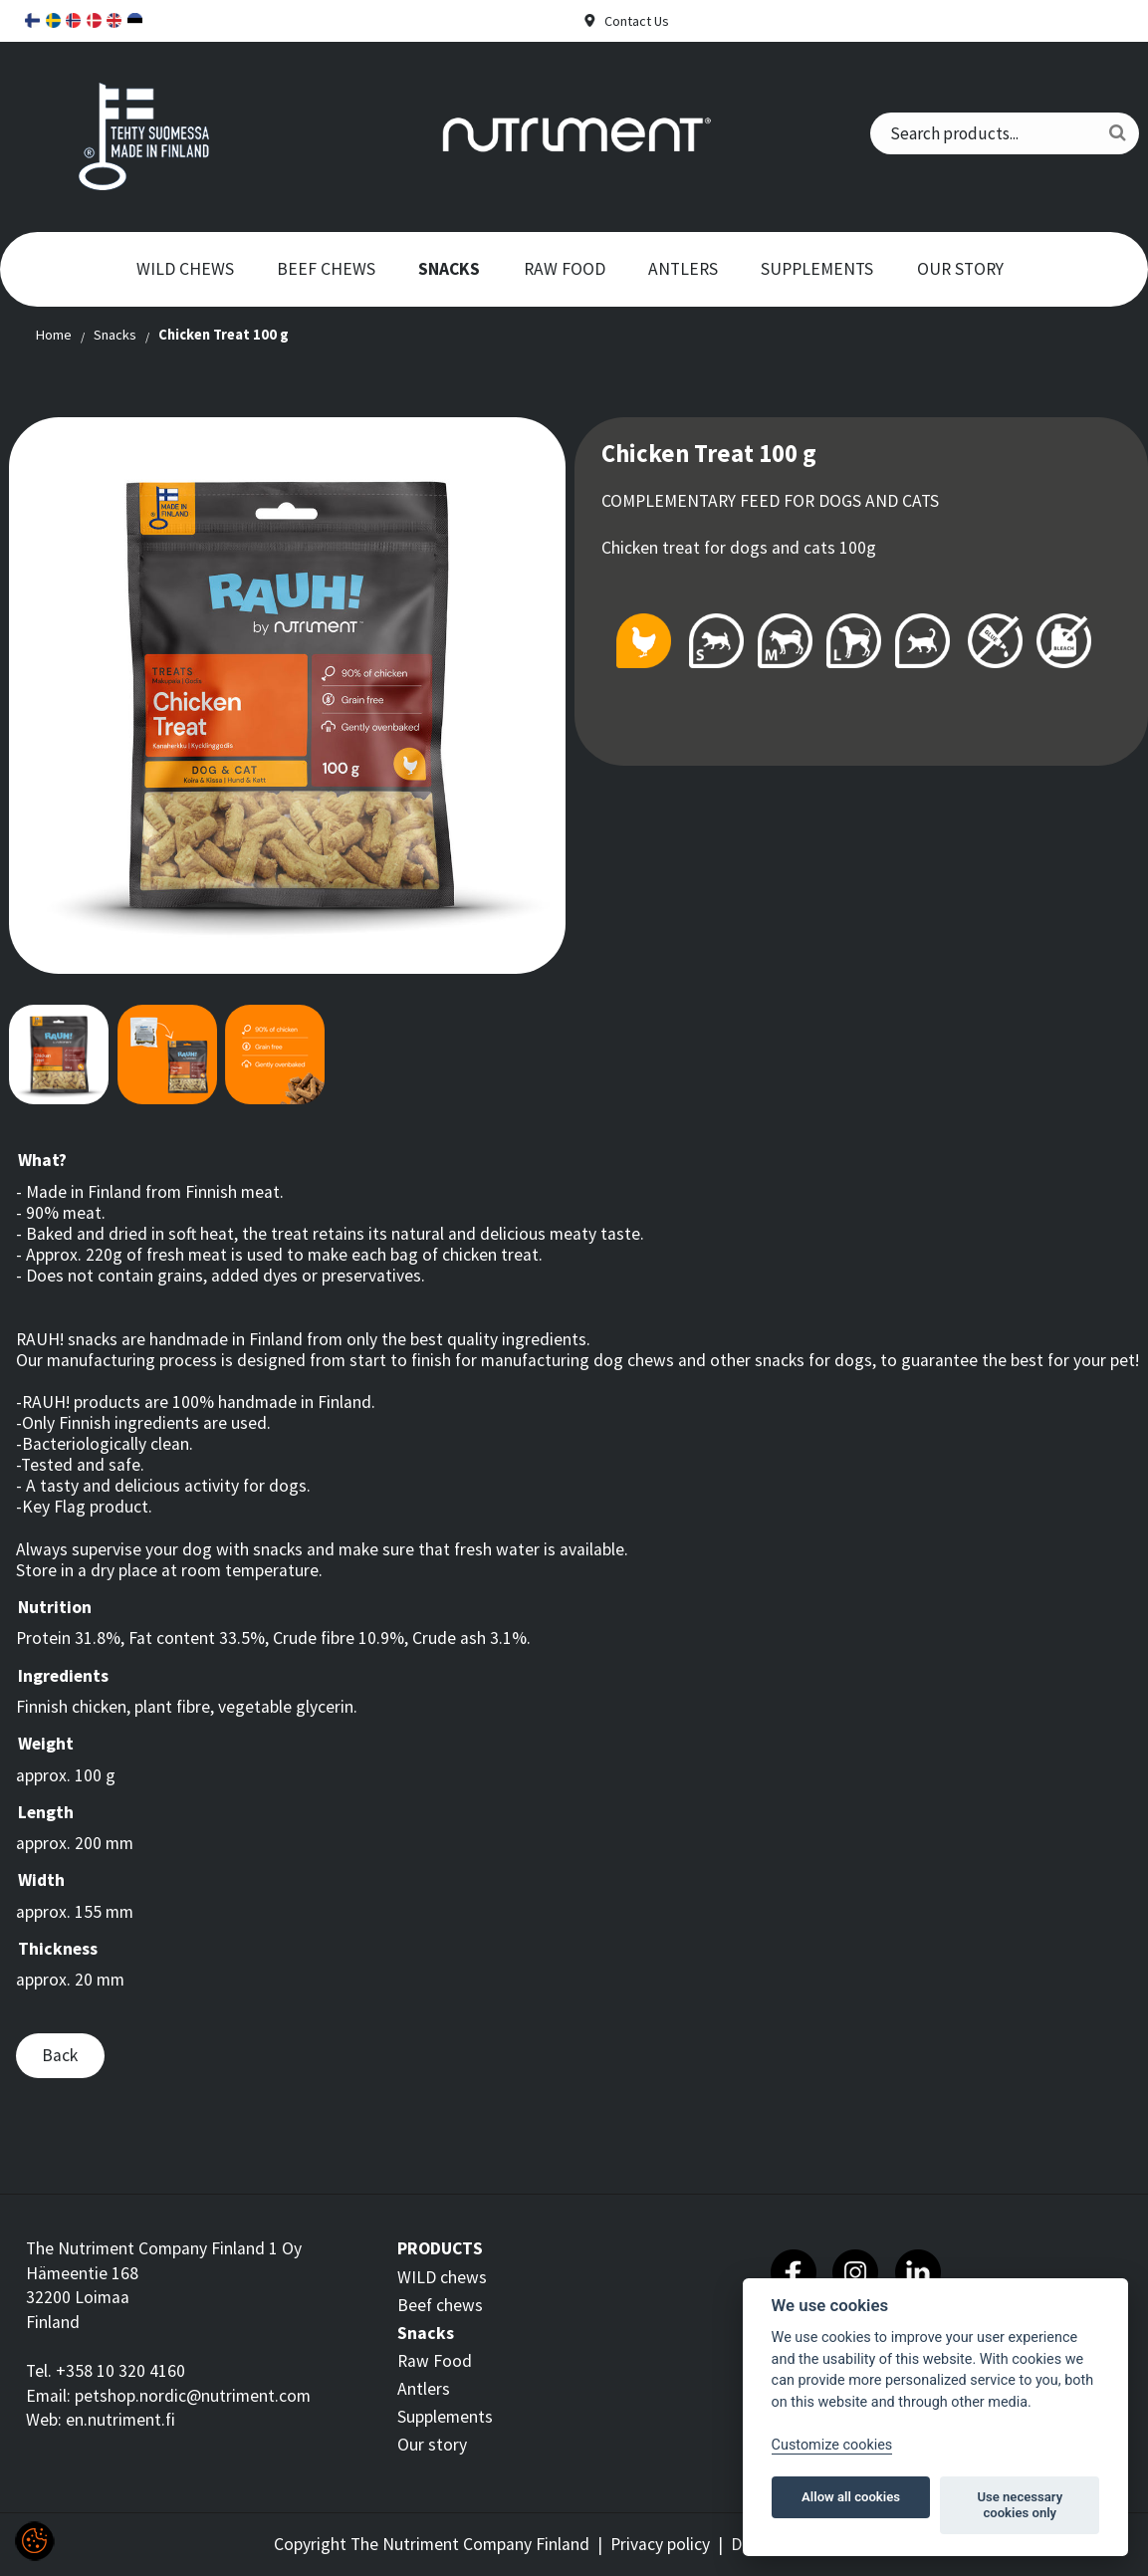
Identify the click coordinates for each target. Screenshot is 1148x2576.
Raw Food (564, 269)
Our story (960, 269)
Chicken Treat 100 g (223, 335)
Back (60, 2055)
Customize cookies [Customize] (832, 2445)
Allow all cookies (851, 2496)
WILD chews (185, 269)
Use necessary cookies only (1019, 2504)
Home (53, 335)
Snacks (449, 269)
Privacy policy (660, 2544)
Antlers (683, 269)
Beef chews (326, 269)
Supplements (817, 269)
